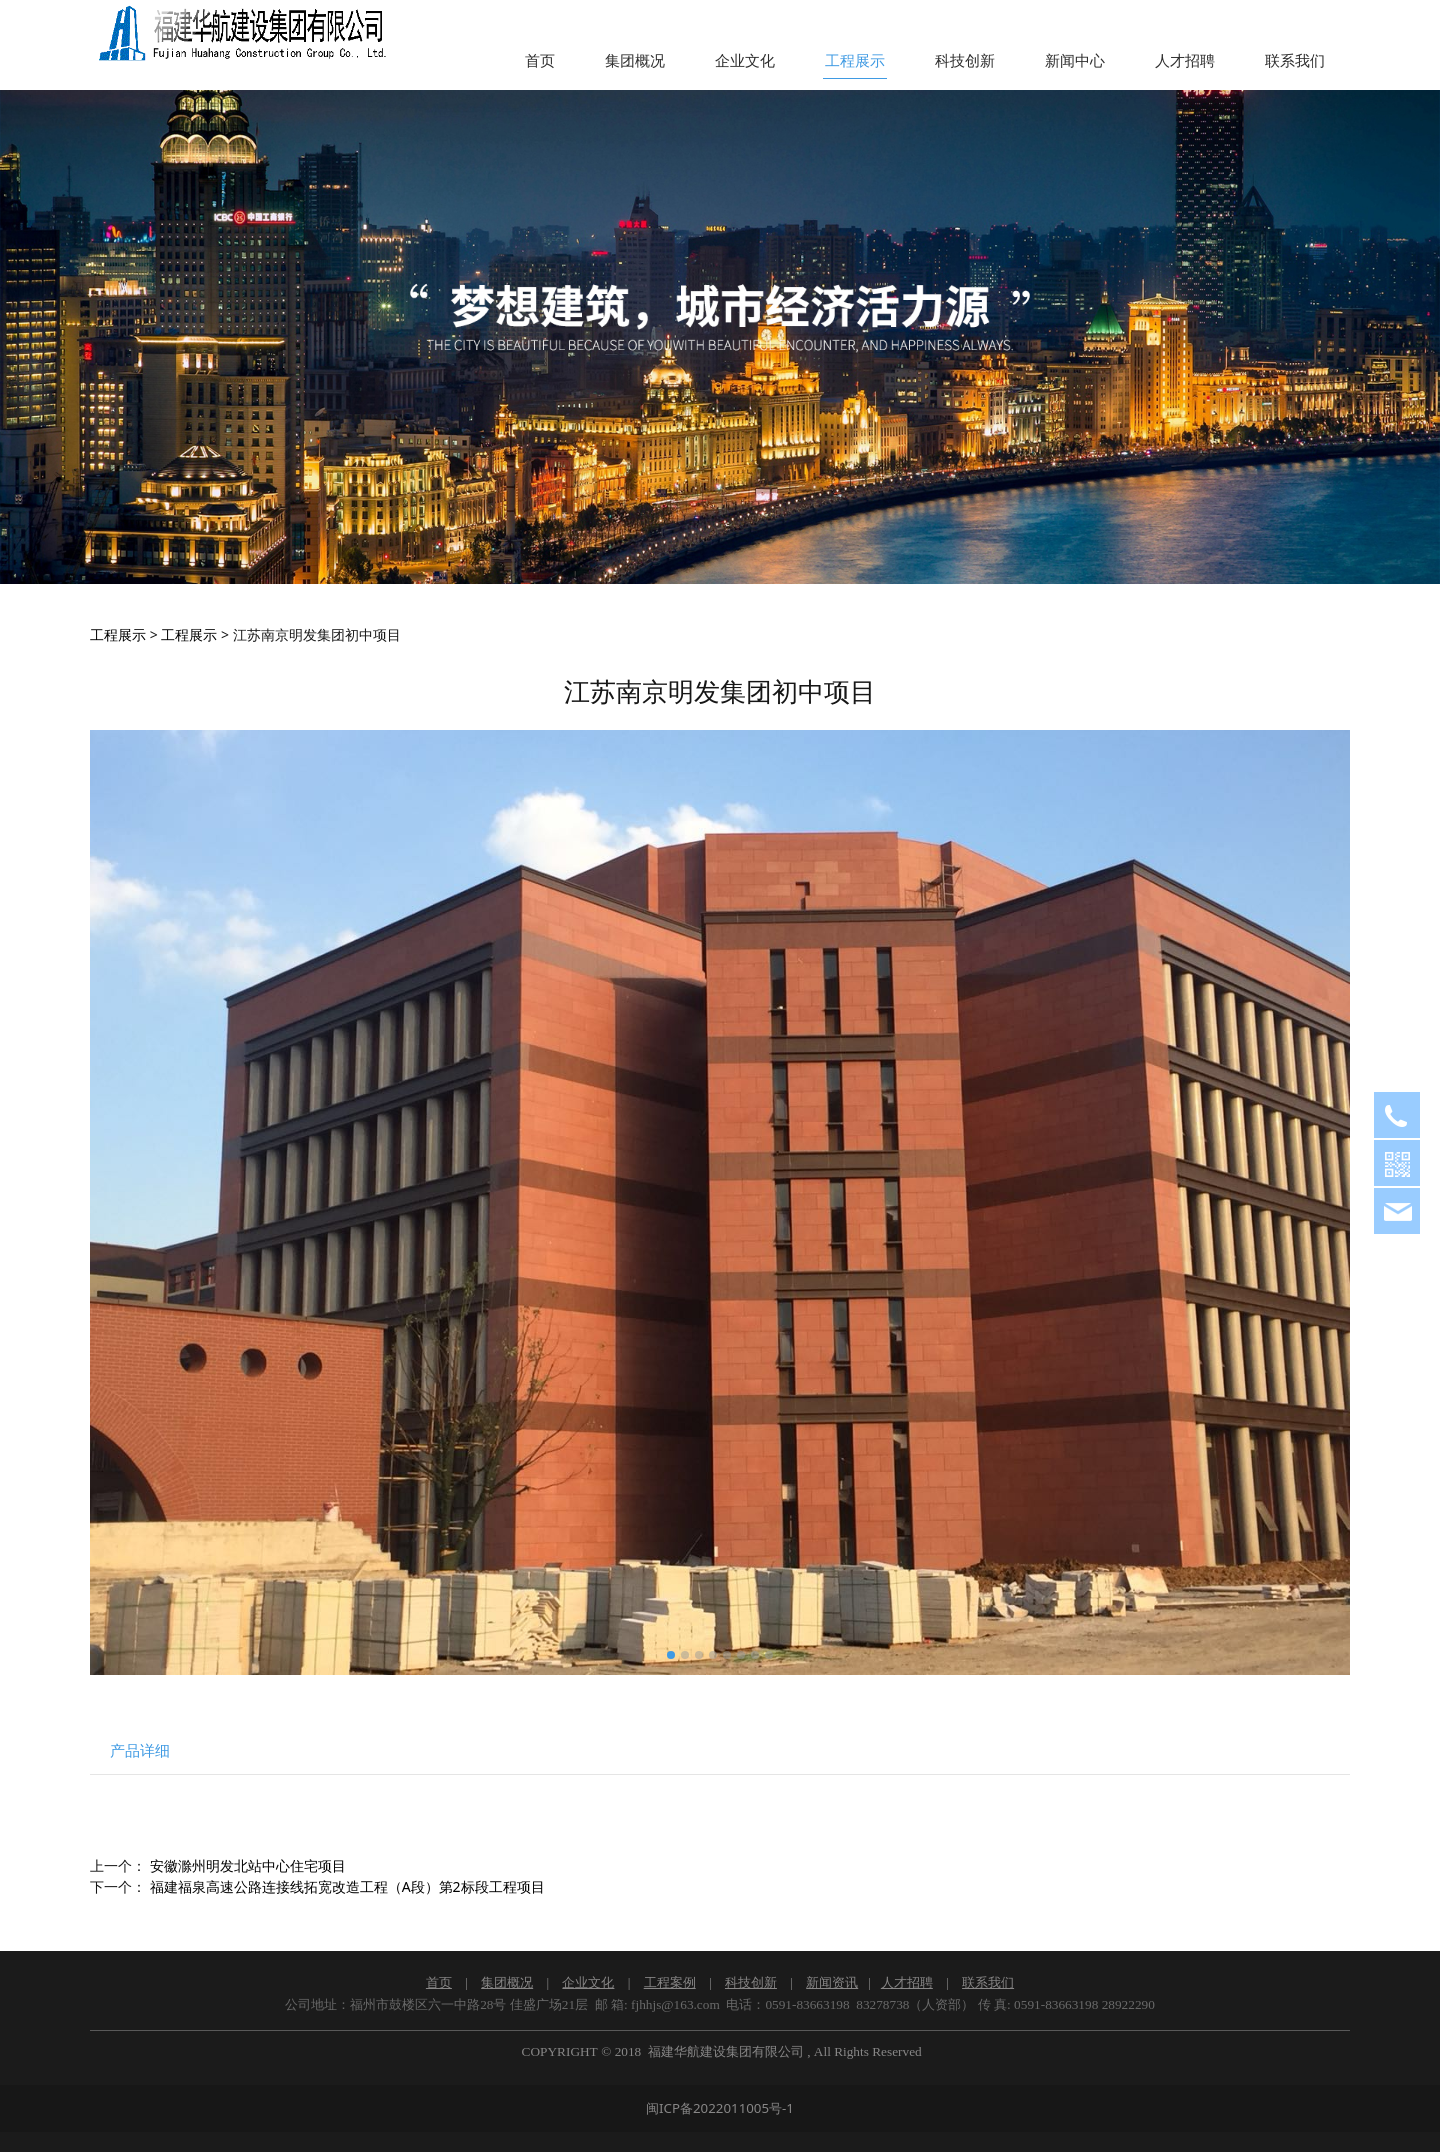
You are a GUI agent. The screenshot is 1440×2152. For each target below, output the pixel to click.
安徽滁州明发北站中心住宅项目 (248, 1865)
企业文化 (745, 61)
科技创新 (965, 61)
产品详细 (140, 1750)
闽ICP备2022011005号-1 (720, 2108)
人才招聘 (1185, 61)
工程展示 (855, 61)
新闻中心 (1075, 61)
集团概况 (635, 61)
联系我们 (1295, 61)
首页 (540, 61)
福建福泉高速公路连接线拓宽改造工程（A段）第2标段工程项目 (347, 1886)
